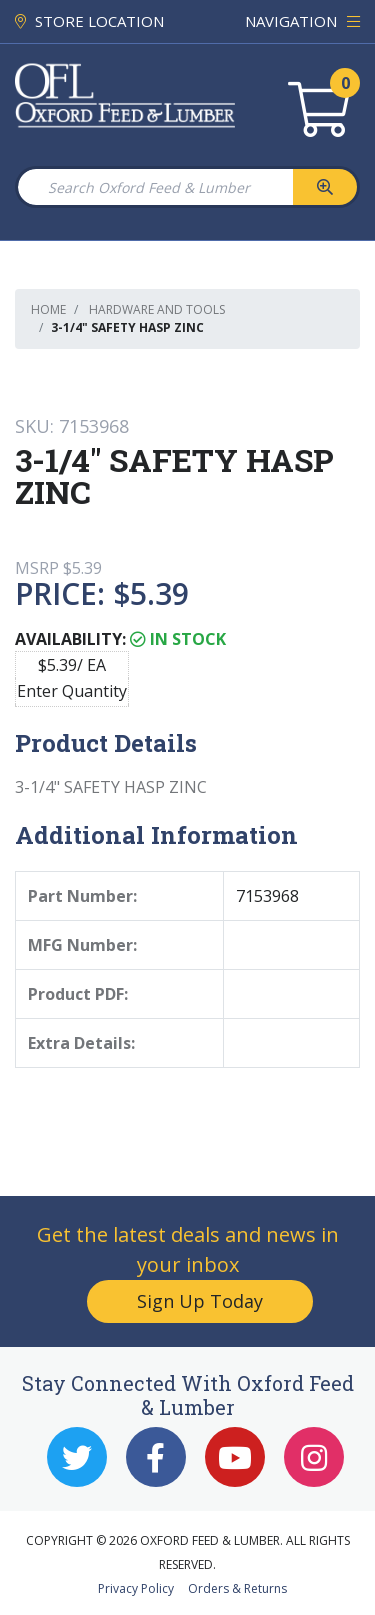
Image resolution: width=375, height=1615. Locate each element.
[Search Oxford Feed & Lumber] (154, 187)
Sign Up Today (200, 1301)
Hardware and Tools (157, 309)
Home (48, 309)
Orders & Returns (237, 1588)
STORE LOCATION (89, 21)
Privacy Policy (136, 1588)
